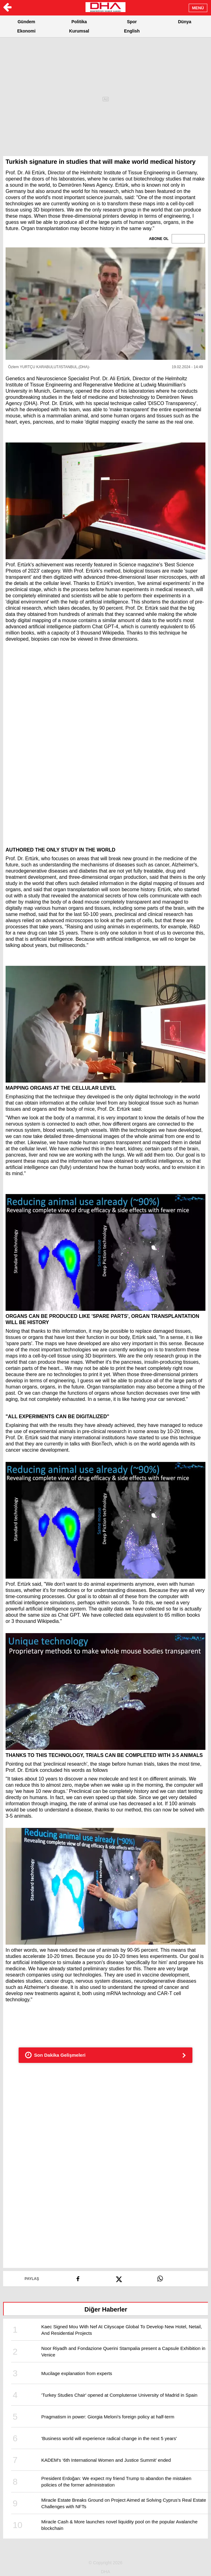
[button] (105, 303)
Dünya (184, 21)
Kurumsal (79, 30)
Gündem (26, 21)
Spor (132, 21)
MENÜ (198, 8)
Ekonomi (26, 30)
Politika (79, 21)
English (132, 30)
